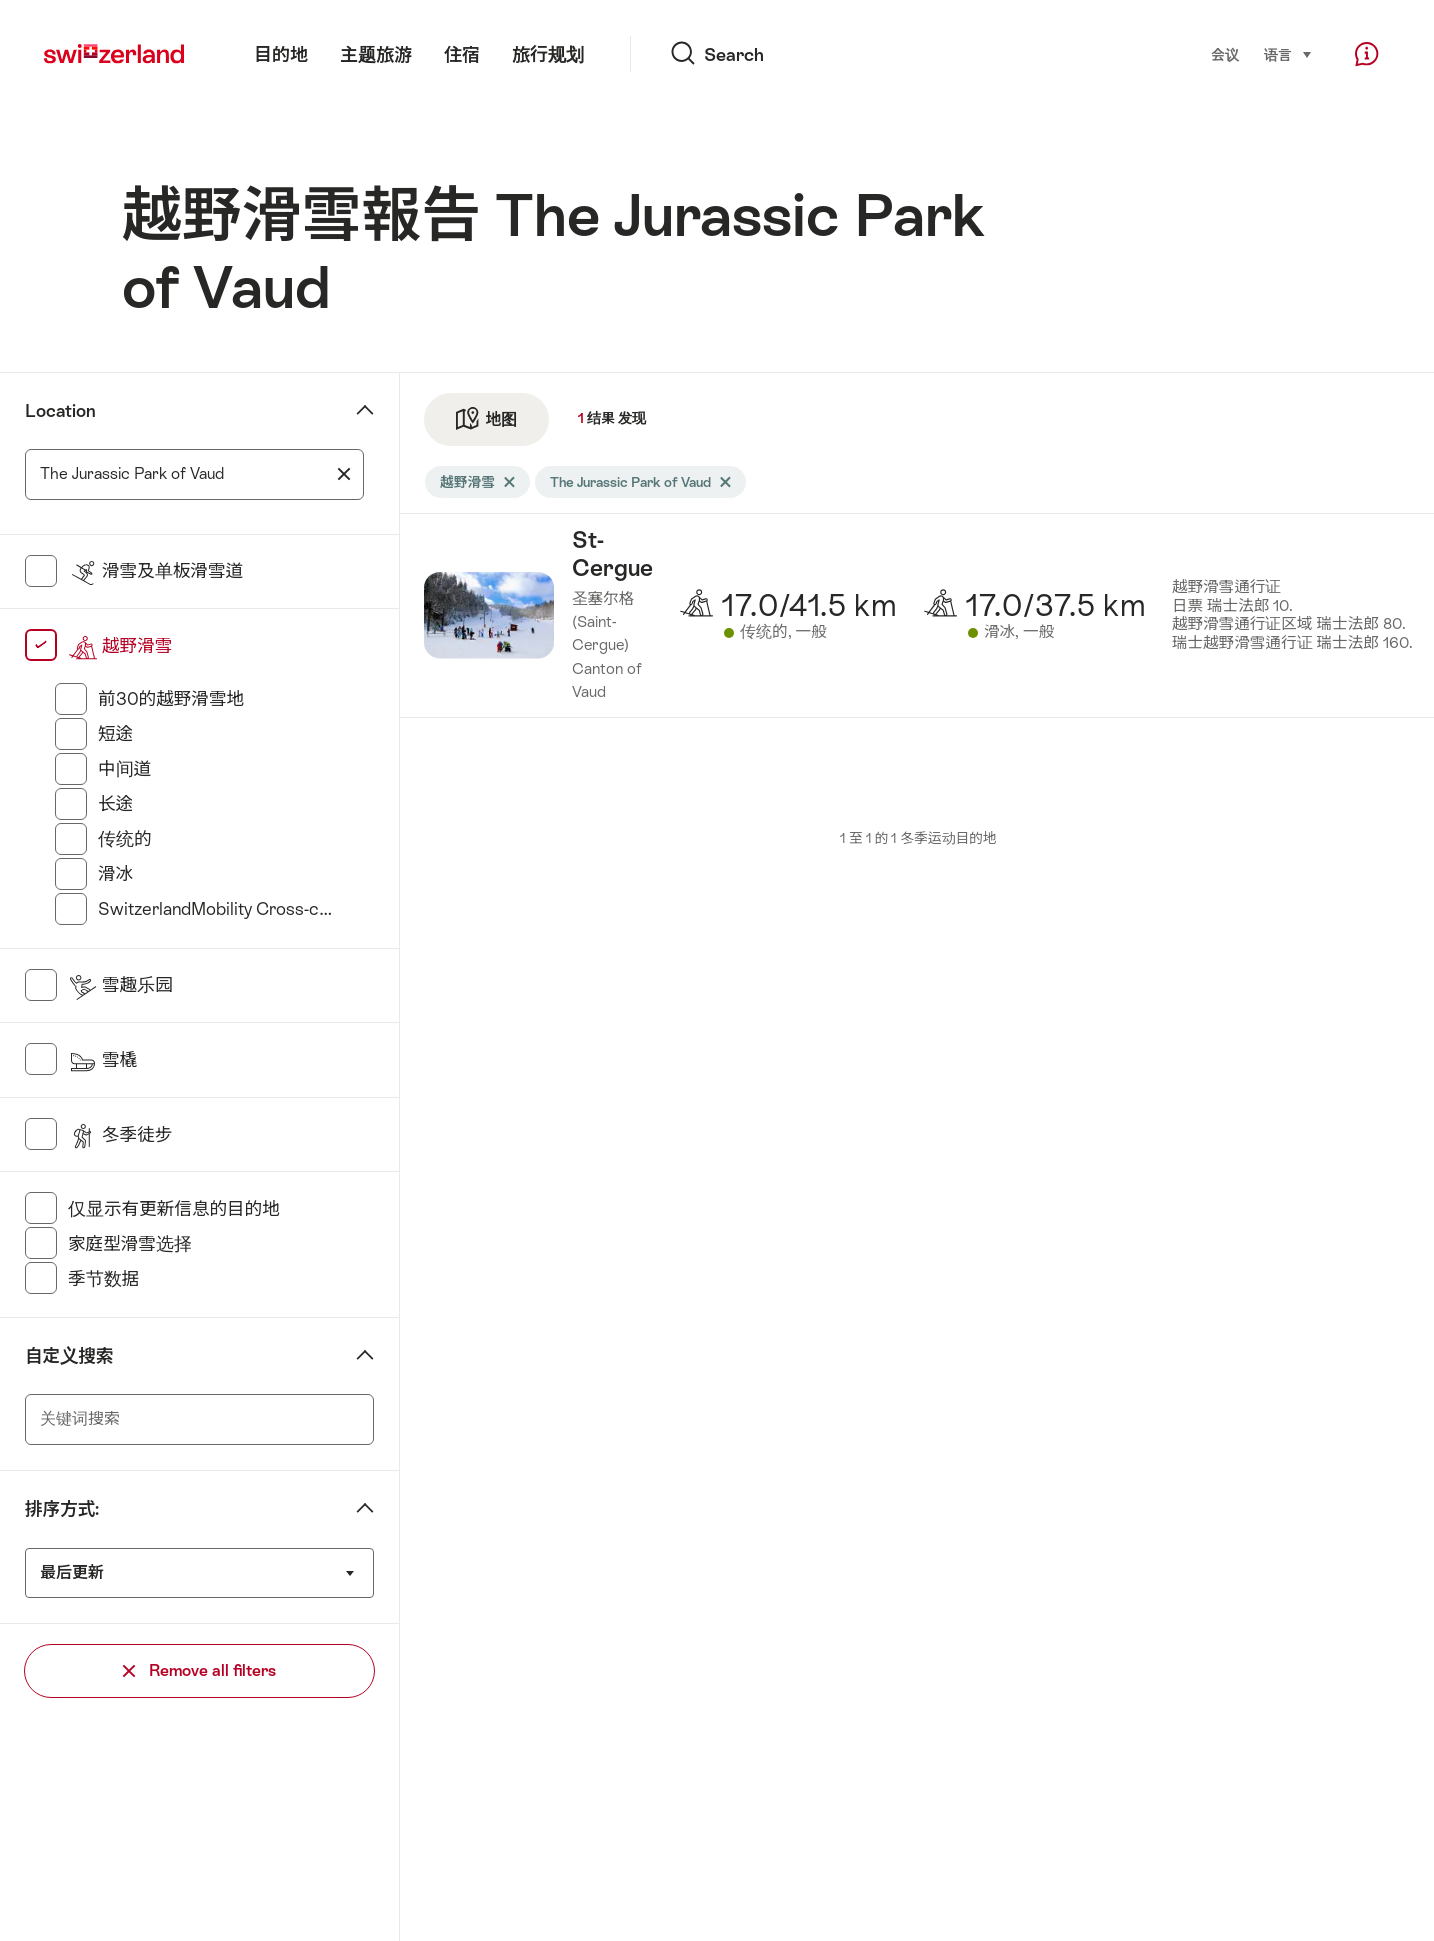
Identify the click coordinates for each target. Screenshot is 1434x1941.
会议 (1225, 55)
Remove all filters (199, 1670)
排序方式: (62, 1509)
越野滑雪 (120, 646)
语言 (1288, 54)
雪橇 (102, 1060)
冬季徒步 (120, 1135)
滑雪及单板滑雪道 (155, 571)
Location (60, 411)
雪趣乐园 (120, 985)
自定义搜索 (69, 1356)
